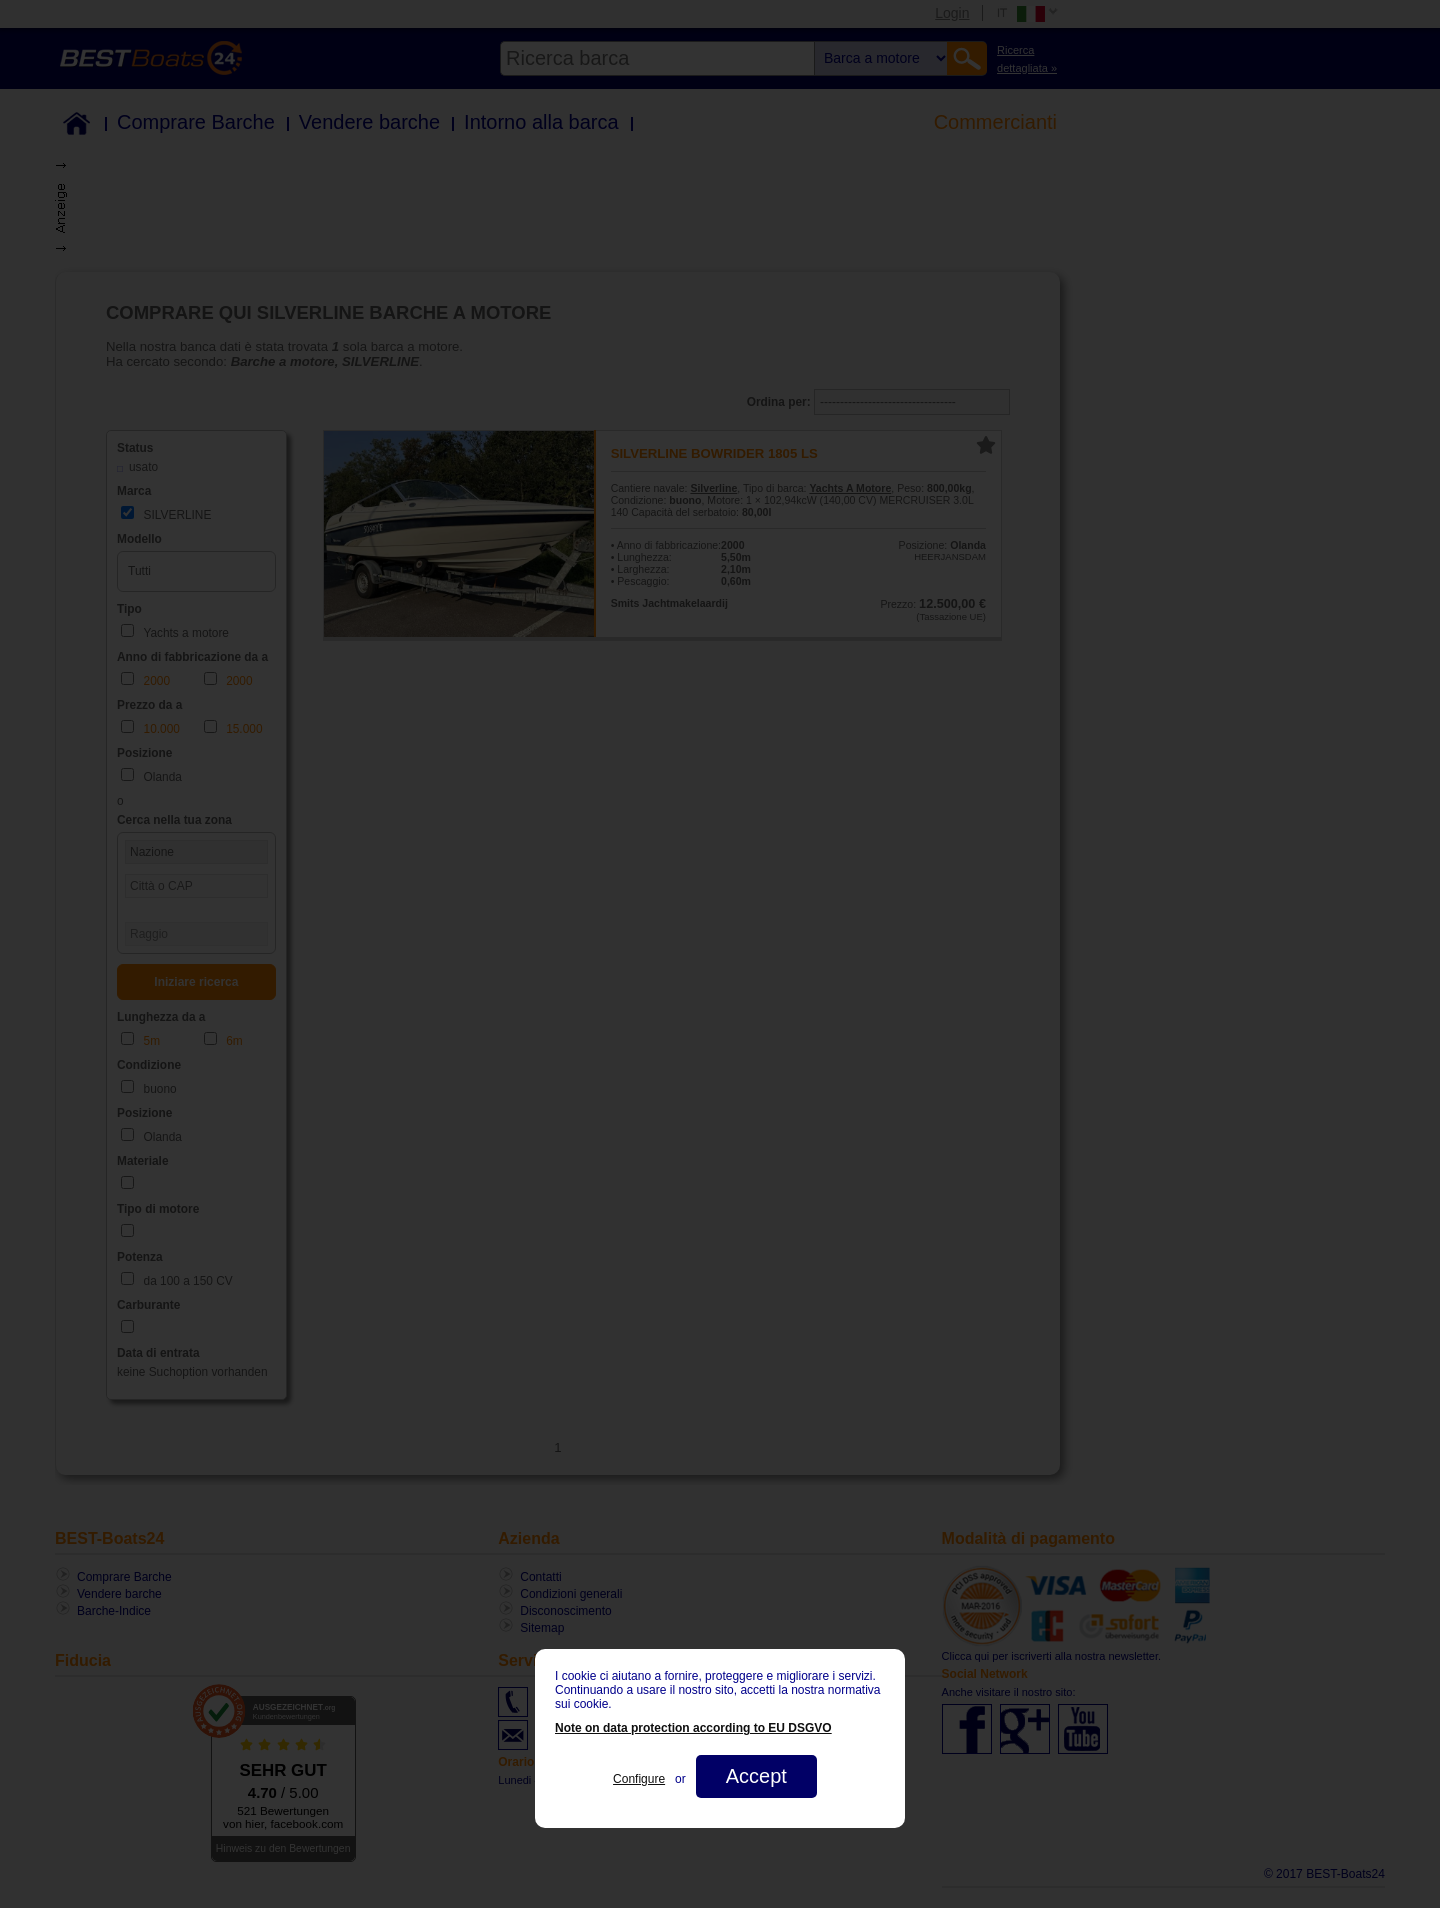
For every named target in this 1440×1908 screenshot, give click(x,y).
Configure (639, 1779)
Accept (756, 1776)
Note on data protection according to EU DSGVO (693, 1728)
